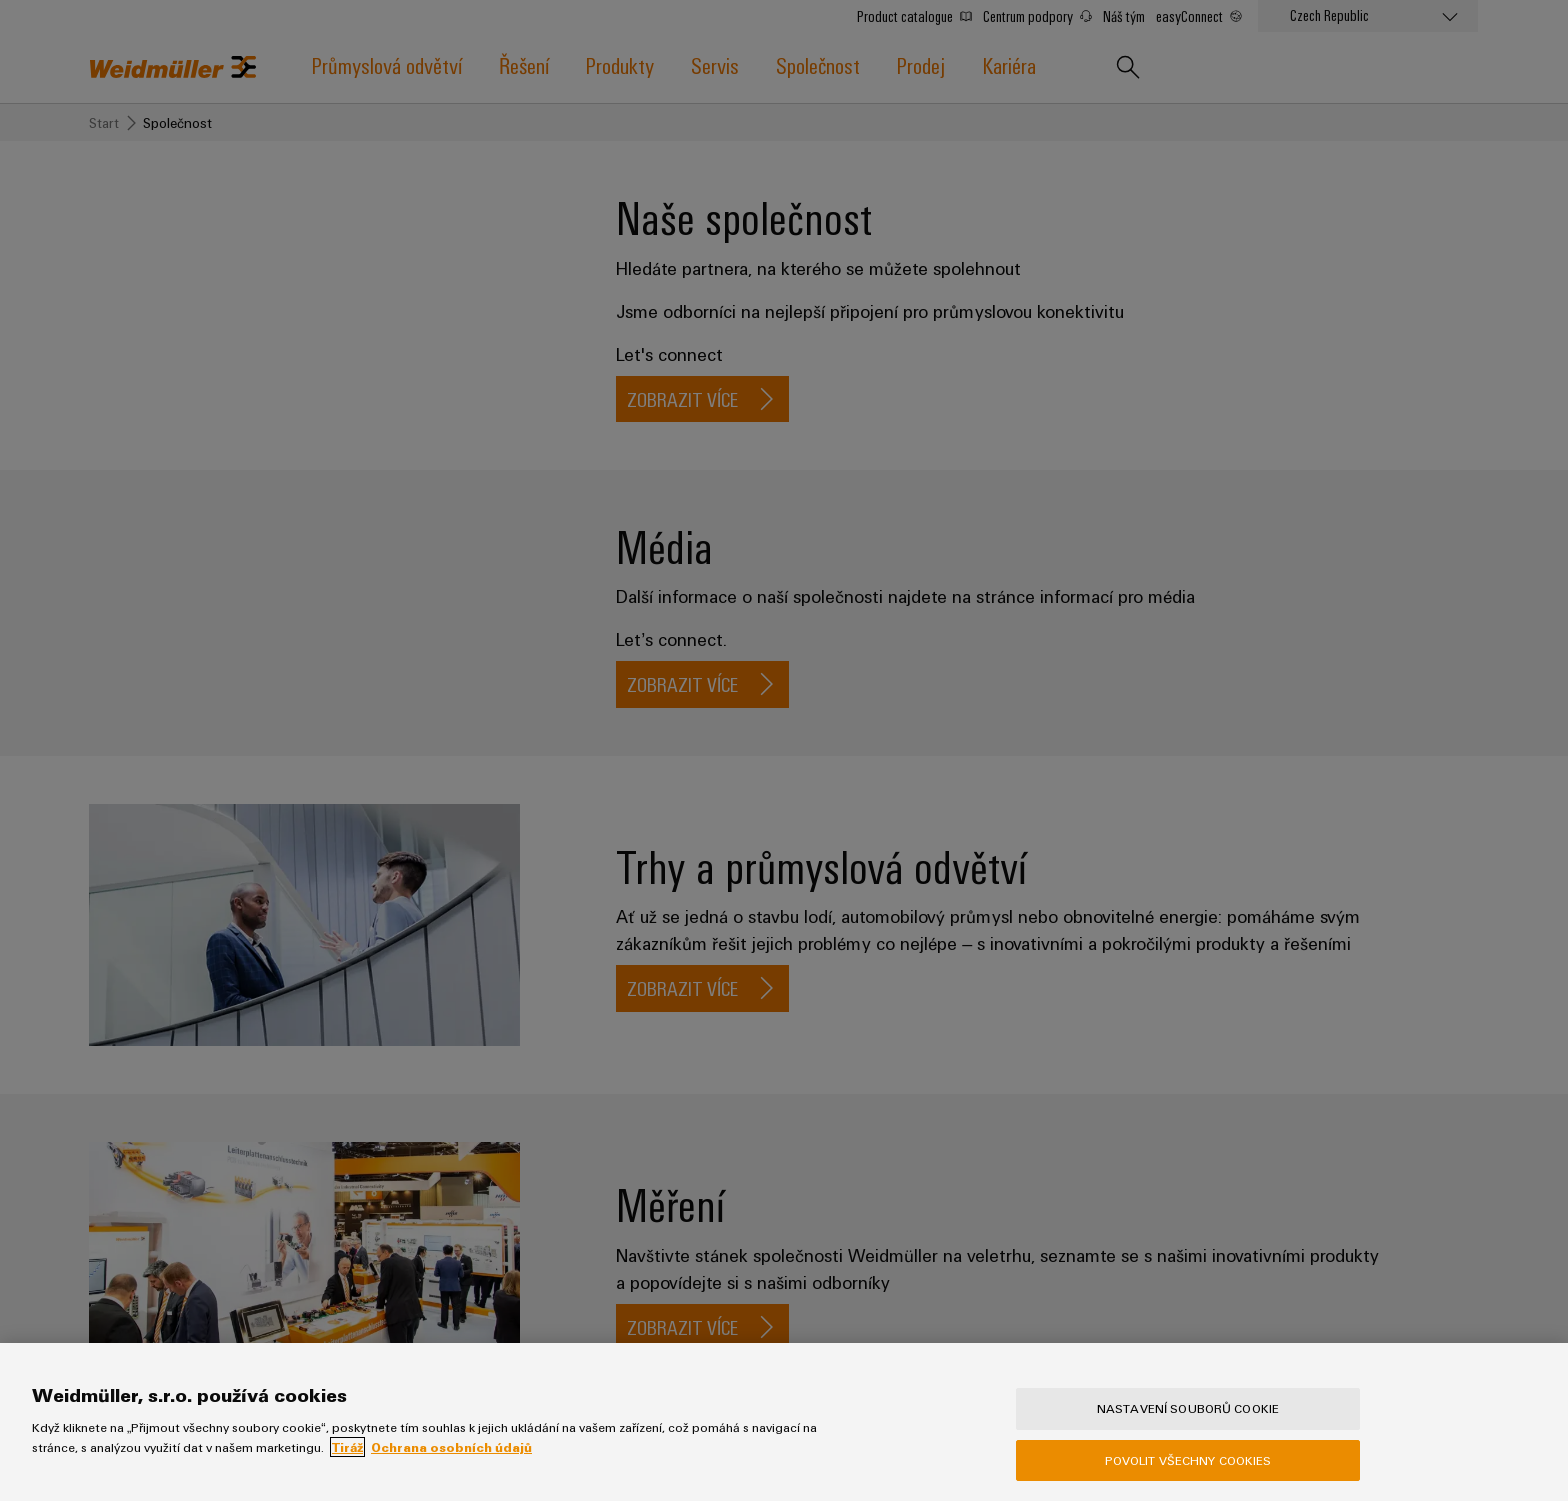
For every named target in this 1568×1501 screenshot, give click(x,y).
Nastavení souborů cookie (1188, 1408)
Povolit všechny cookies (1188, 1460)
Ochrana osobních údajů (451, 1447)
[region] (784, 1422)
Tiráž (347, 1447)
